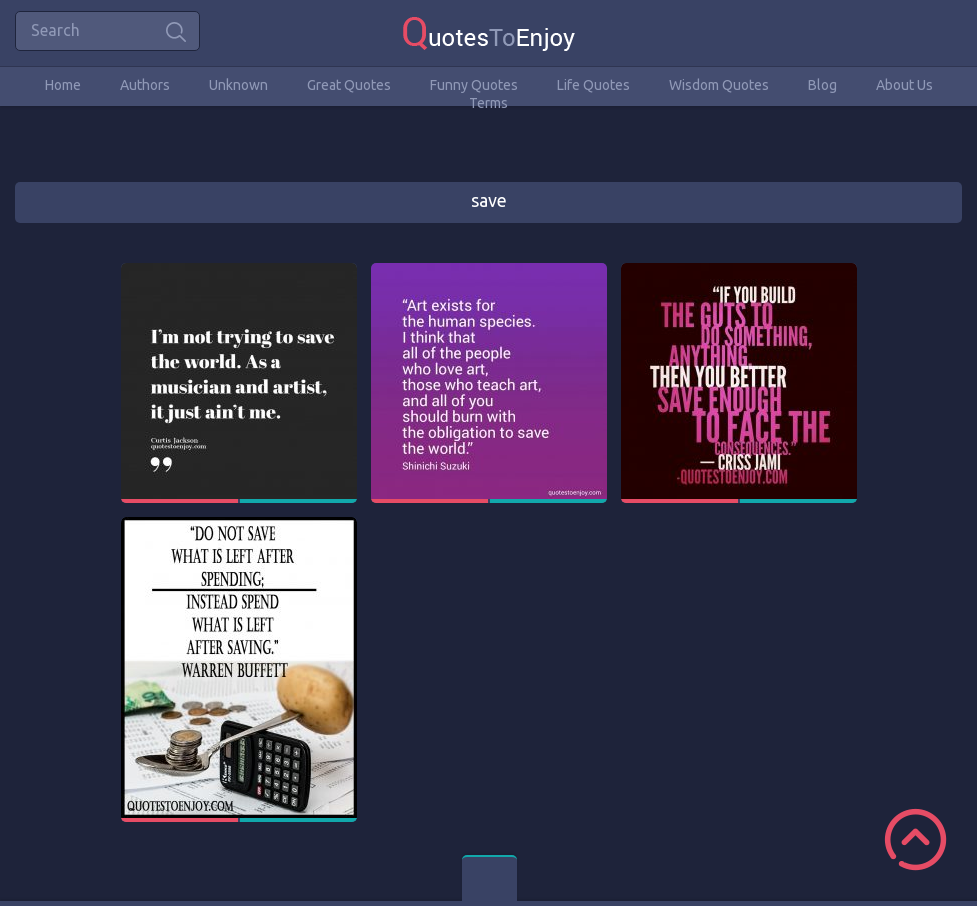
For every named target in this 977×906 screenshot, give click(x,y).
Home (63, 85)
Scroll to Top (915, 839)
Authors (145, 85)
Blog (822, 85)
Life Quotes (593, 85)
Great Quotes (349, 85)
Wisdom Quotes (719, 85)
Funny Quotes (474, 85)
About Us (904, 85)
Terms (488, 103)
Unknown (238, 85)
